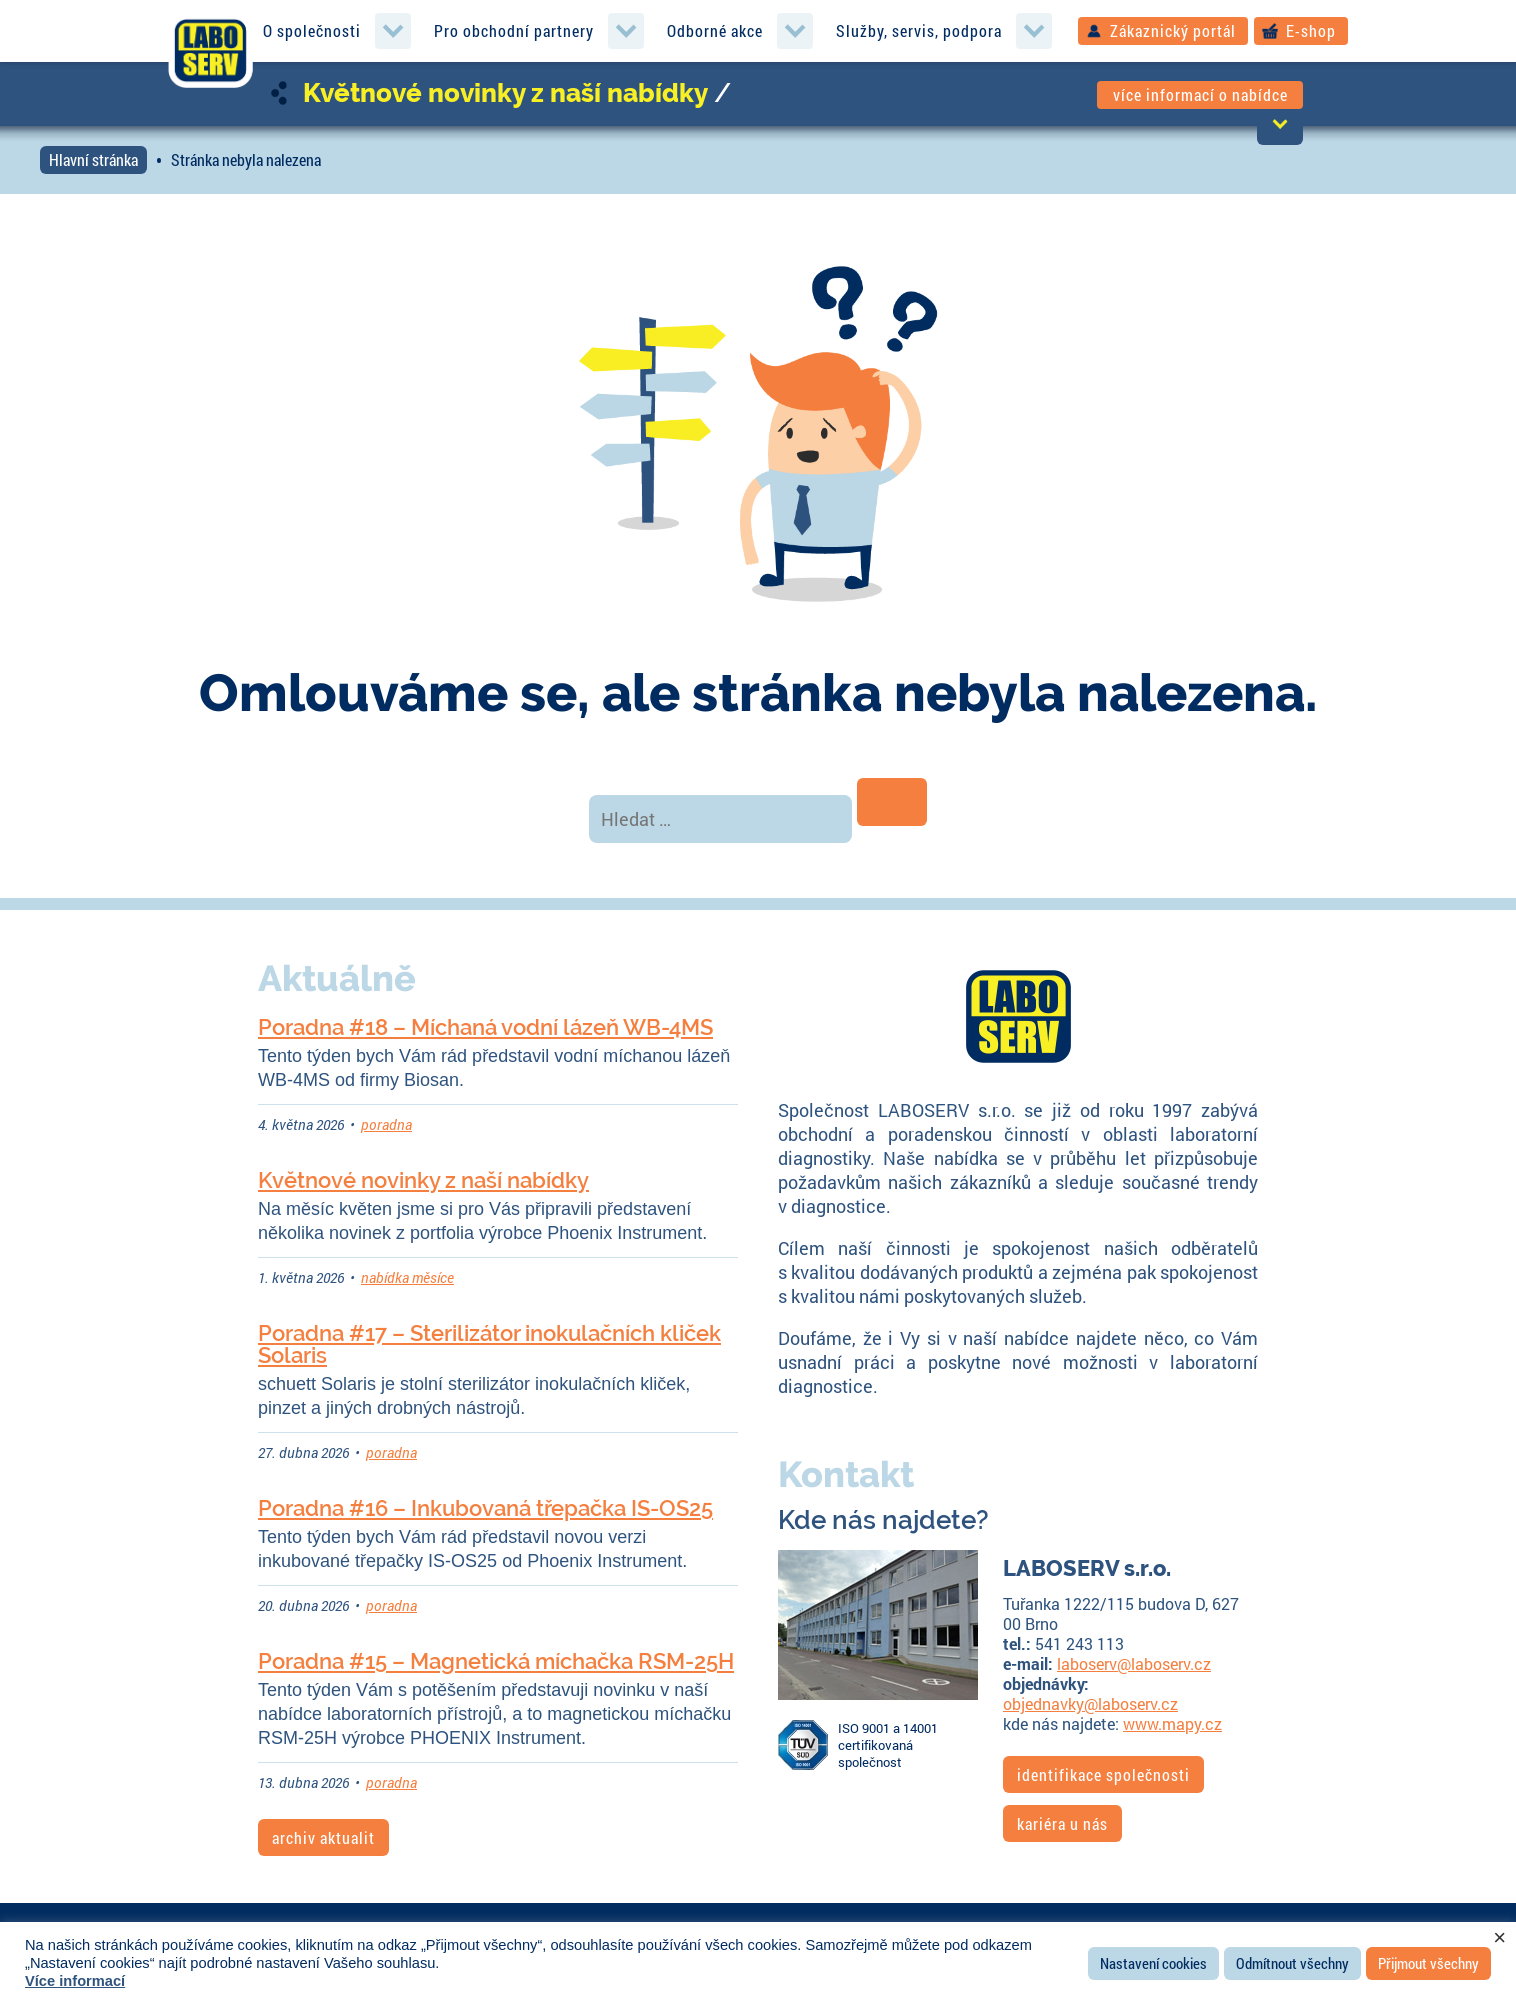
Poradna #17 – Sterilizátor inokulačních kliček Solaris (489, 1344)
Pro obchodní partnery (514, 30)
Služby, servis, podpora (919, 30)
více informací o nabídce (1200, 94)
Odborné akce (715, 30)
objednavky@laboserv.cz (1090, 1703)
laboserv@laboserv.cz (1134, 1663)
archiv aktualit (323, 1837)
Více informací (75, 1981)
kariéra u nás (1062, 1823)
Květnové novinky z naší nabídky (505, 93)
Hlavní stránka (93, 159)
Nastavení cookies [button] (1153, 1963)
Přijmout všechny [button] (1428, 1963)
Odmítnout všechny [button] (1292, 1963)
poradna (386, 1124)
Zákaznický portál (1173, 30)
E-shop (1311, 30)
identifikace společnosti (1103, 1774)
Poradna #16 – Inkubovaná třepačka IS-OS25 (485, 1508)
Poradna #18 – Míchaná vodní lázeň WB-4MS (485, 1027)
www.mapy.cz (1172, 1723)
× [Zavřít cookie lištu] (1499, 1938)
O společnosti (312, 30)
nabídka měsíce (407, 1277)
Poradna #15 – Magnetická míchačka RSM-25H (496, 1661)
